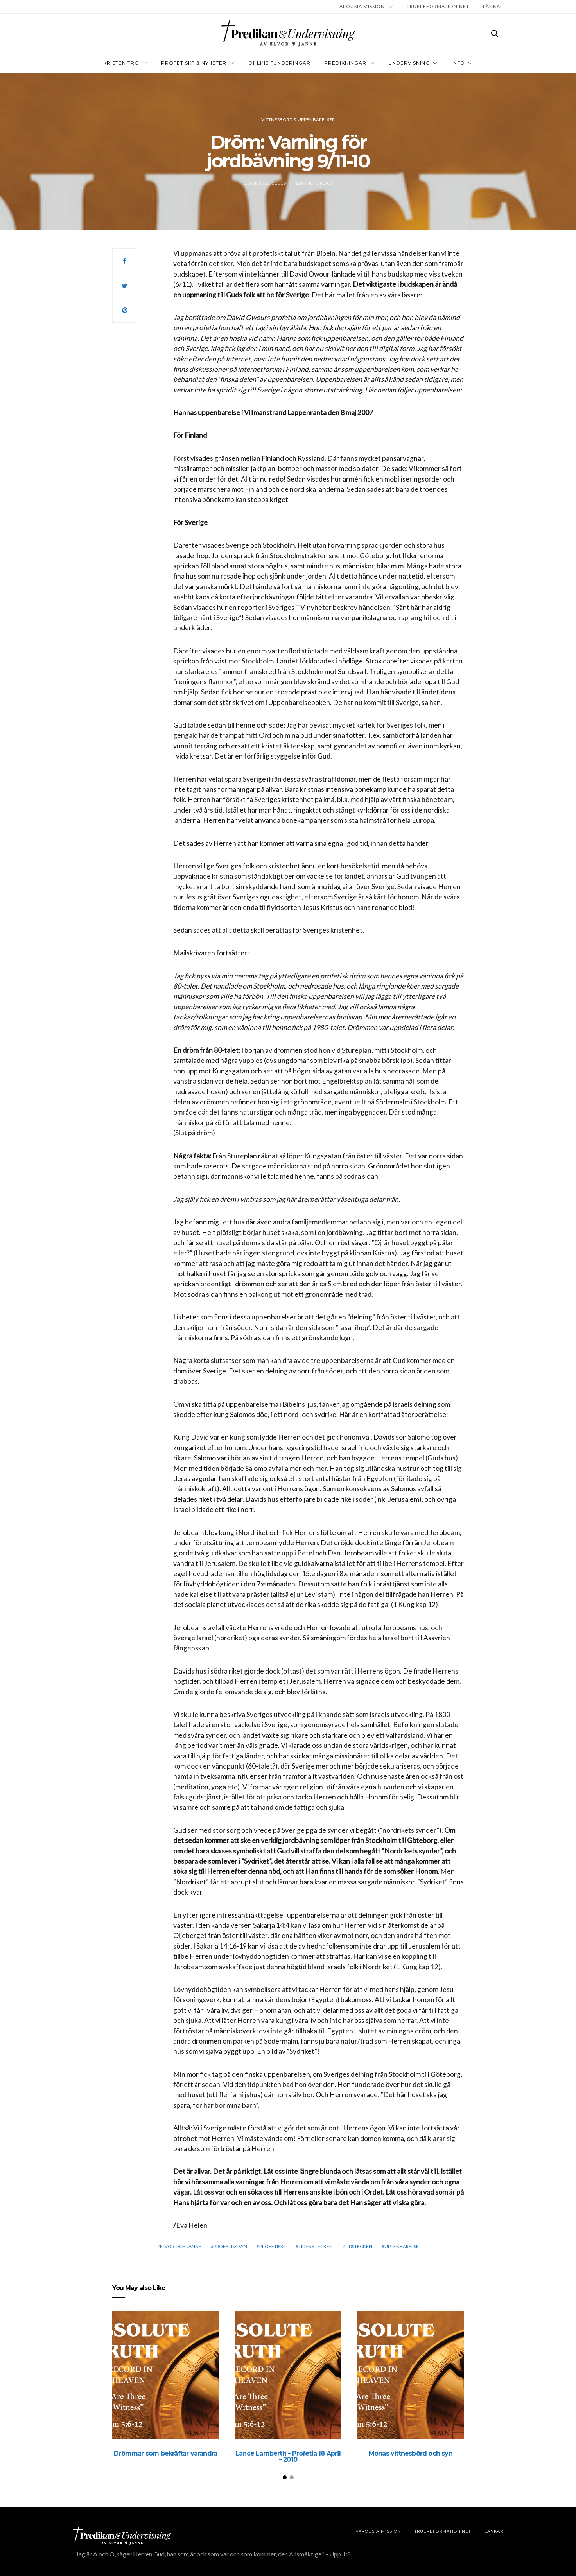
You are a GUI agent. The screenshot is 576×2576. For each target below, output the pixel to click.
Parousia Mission (361, 6)
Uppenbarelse (401, 2246)
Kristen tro (121, 63)
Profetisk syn (230, 2246)
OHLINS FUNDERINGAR (279, 63)
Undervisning (409, 63)
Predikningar (345, 63)
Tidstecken (358, 2246)
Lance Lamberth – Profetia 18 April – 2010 (288, 2456)
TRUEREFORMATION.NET (438, 6)
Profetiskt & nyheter (193, 63)
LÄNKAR (493, 6)
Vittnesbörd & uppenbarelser (298, 119)
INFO (458, 63)
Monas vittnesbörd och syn (410, 2453)
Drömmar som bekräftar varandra (165, 2453)
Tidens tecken (315, 2246)
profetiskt (272, 2246)
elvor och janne (180, 2246)
